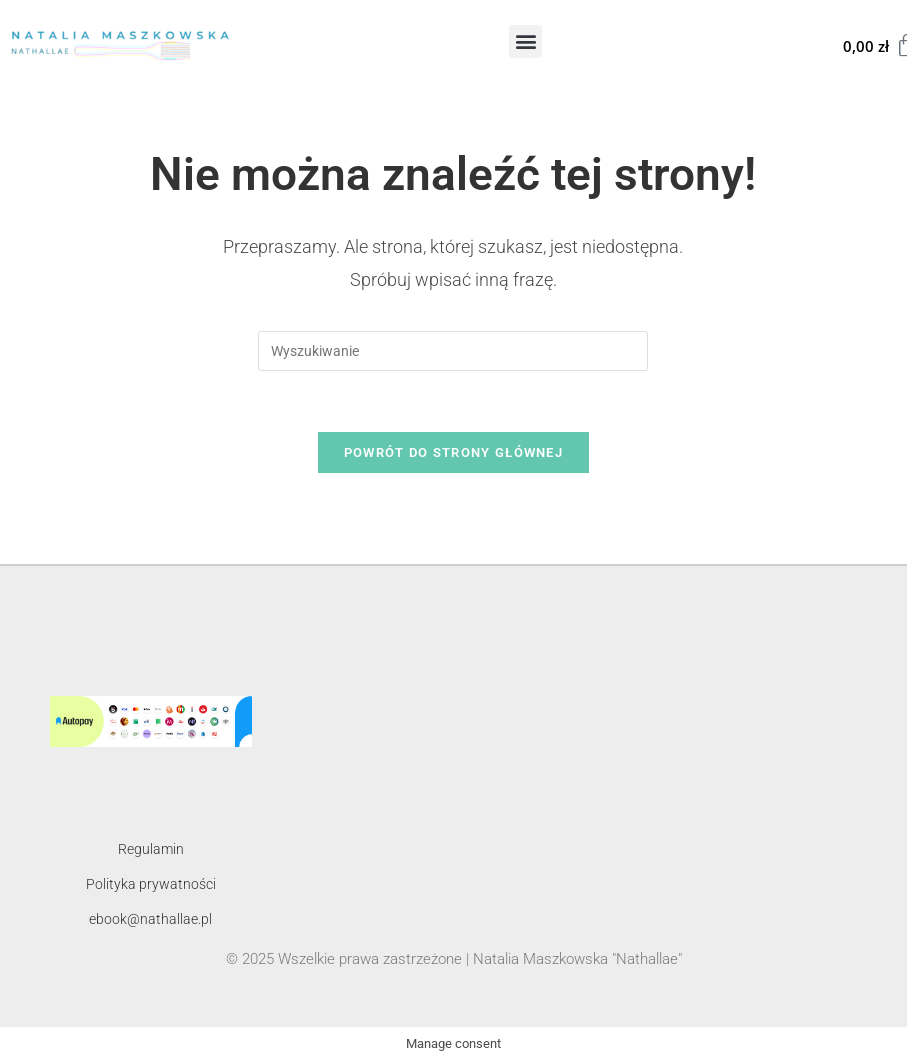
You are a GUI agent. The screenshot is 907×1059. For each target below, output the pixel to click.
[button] (525, 41)
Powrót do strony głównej (453, 452)
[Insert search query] (453, 351)
